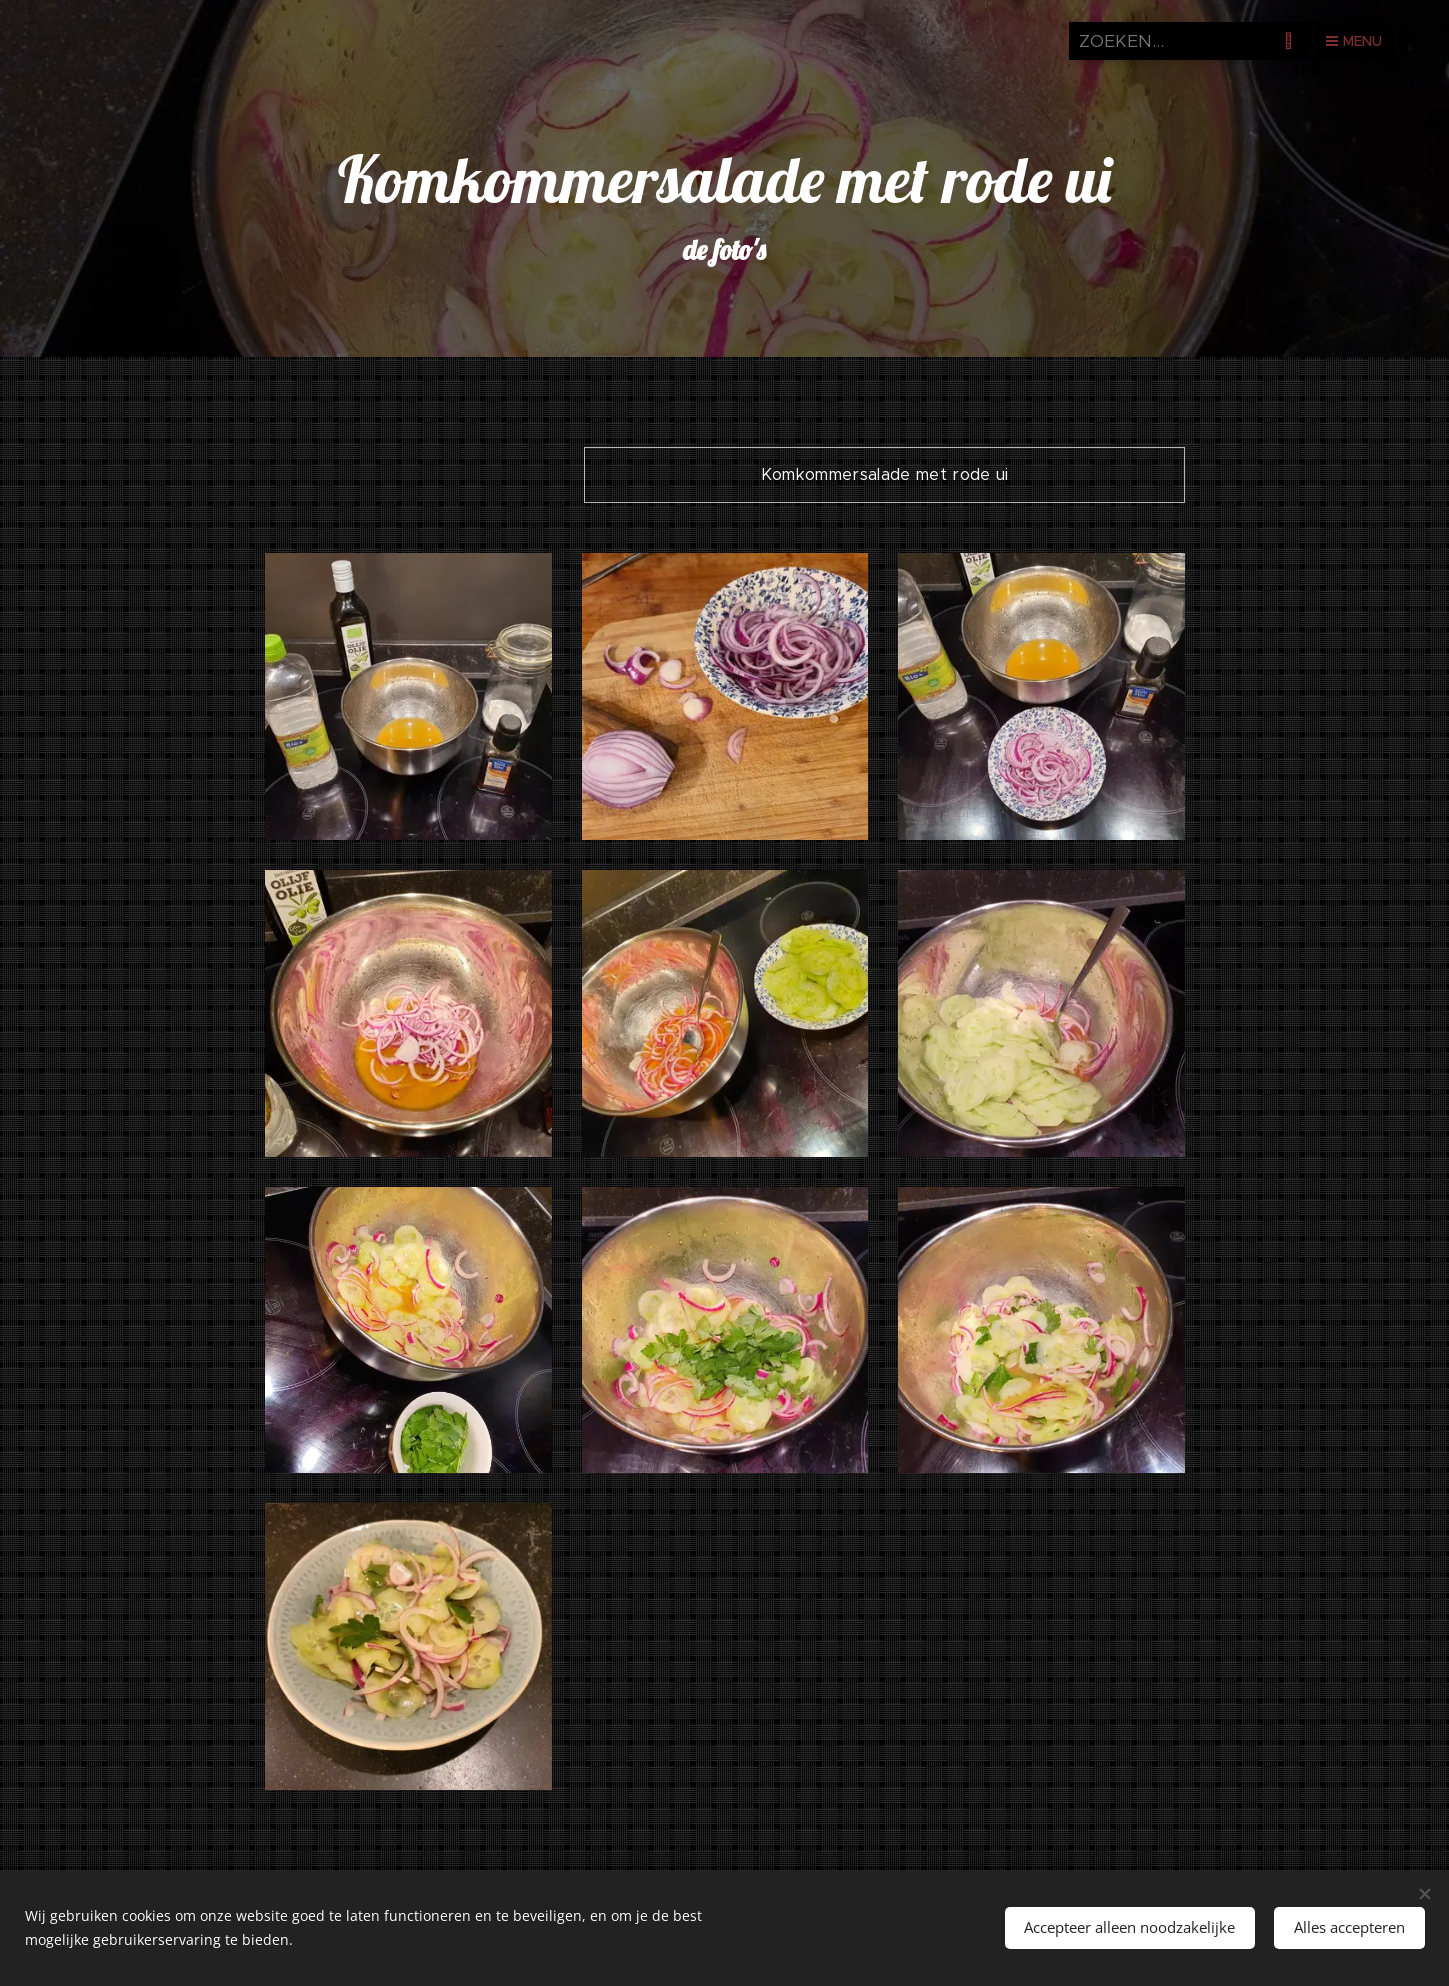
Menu (1354, 41)
